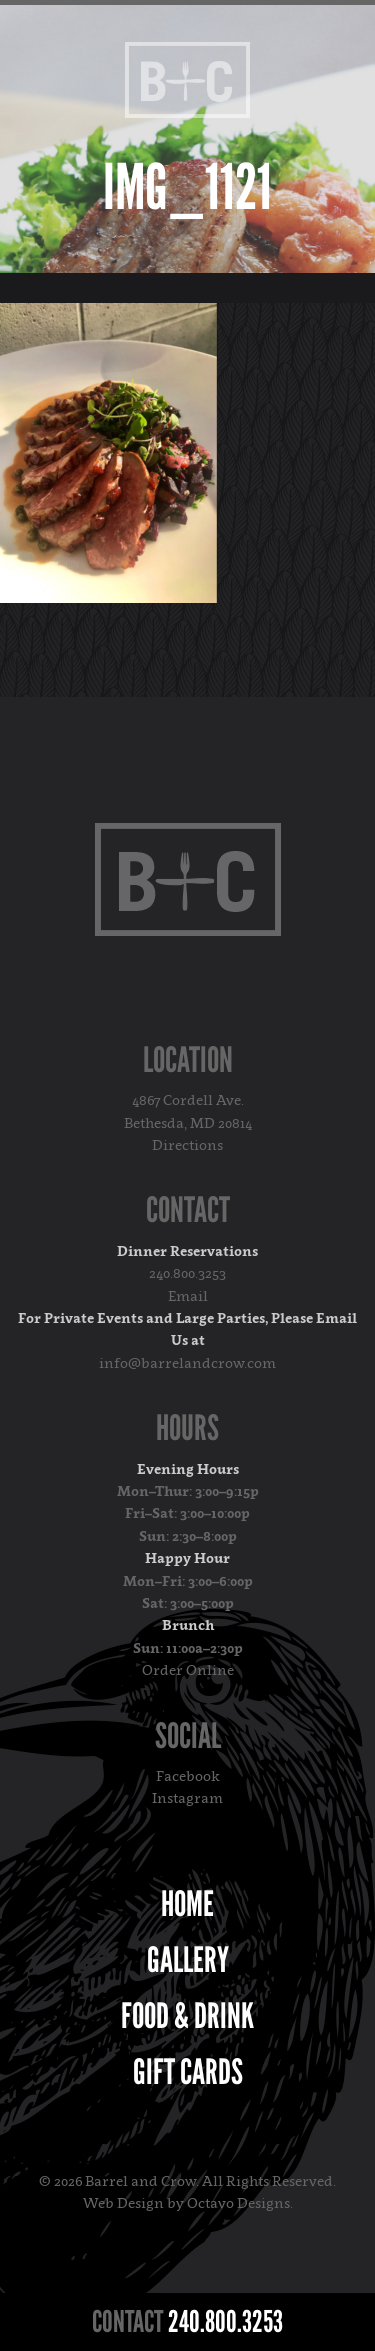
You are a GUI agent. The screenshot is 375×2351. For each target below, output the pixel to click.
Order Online (188, 1669)
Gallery (188, 1960)
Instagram (187, 1797)
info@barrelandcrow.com (187, 1362)
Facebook (188, 1775)
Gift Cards (188, 2072)
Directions (187, 1144)
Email (188, 1295)
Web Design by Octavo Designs (186, 2202)
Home (187, 1904)
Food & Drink (187, 2016)
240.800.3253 (187, 1272)
